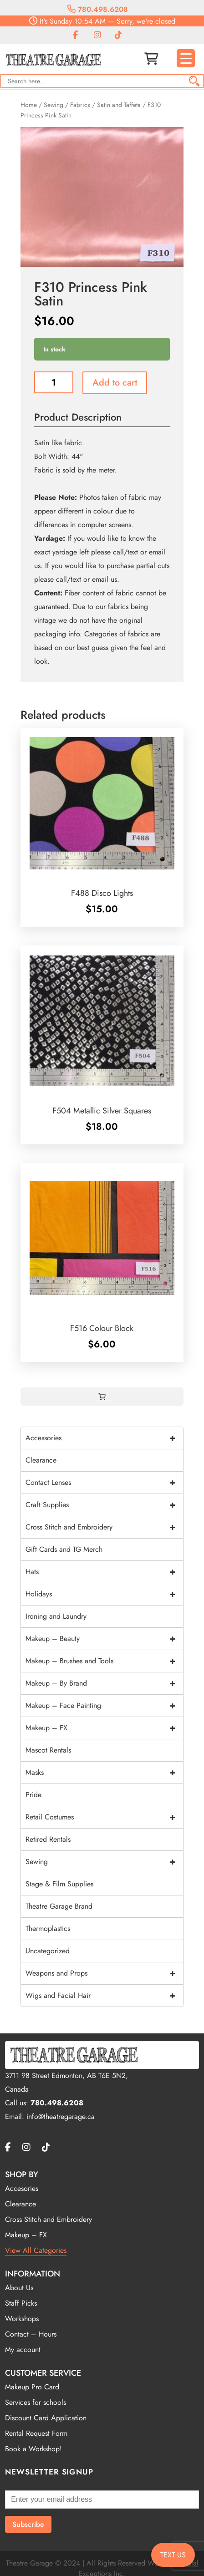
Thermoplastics (48, 1928)
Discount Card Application (46, 2418)
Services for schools (35, 2402)
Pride (33, 1794)
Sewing (53, 104)
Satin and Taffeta (119, 104)
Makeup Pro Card (32, 2387)
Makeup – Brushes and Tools (104, 1661)
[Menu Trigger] (186, 58)
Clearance (41, 1460)
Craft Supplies (104, 1505)
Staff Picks (21, 2303)
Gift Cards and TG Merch (64, 1549)
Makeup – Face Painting (104, 1706)
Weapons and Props (104, 1973)
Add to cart (114, 382)
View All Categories (35, 2250)
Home (28, 104)
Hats (104, 1572)
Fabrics (80, 104)
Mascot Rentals (48, 1750)
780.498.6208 (97, 9)
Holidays (104, 1594)
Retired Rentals (48, 1839)
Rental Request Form (36, 2433)
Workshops (22, 2318)
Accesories (21, 2188)
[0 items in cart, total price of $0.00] (102, 1396)
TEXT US (173, 2555)
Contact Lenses (104, 1483)
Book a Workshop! (33, 2449)
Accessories (104, 1438)
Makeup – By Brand (104, 1683)
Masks (104, 1772)
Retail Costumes (104, 1817)
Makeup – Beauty (104, 1639)
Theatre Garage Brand (59, 1906)
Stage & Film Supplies (59, 1884)
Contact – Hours (30, 2334)
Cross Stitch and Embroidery (104, 1527)
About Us (19, 2287)
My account (23, 2349)
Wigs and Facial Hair (104, 1996)
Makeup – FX (104, 1728)
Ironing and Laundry (56, 1616)
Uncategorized (48, 1951)
